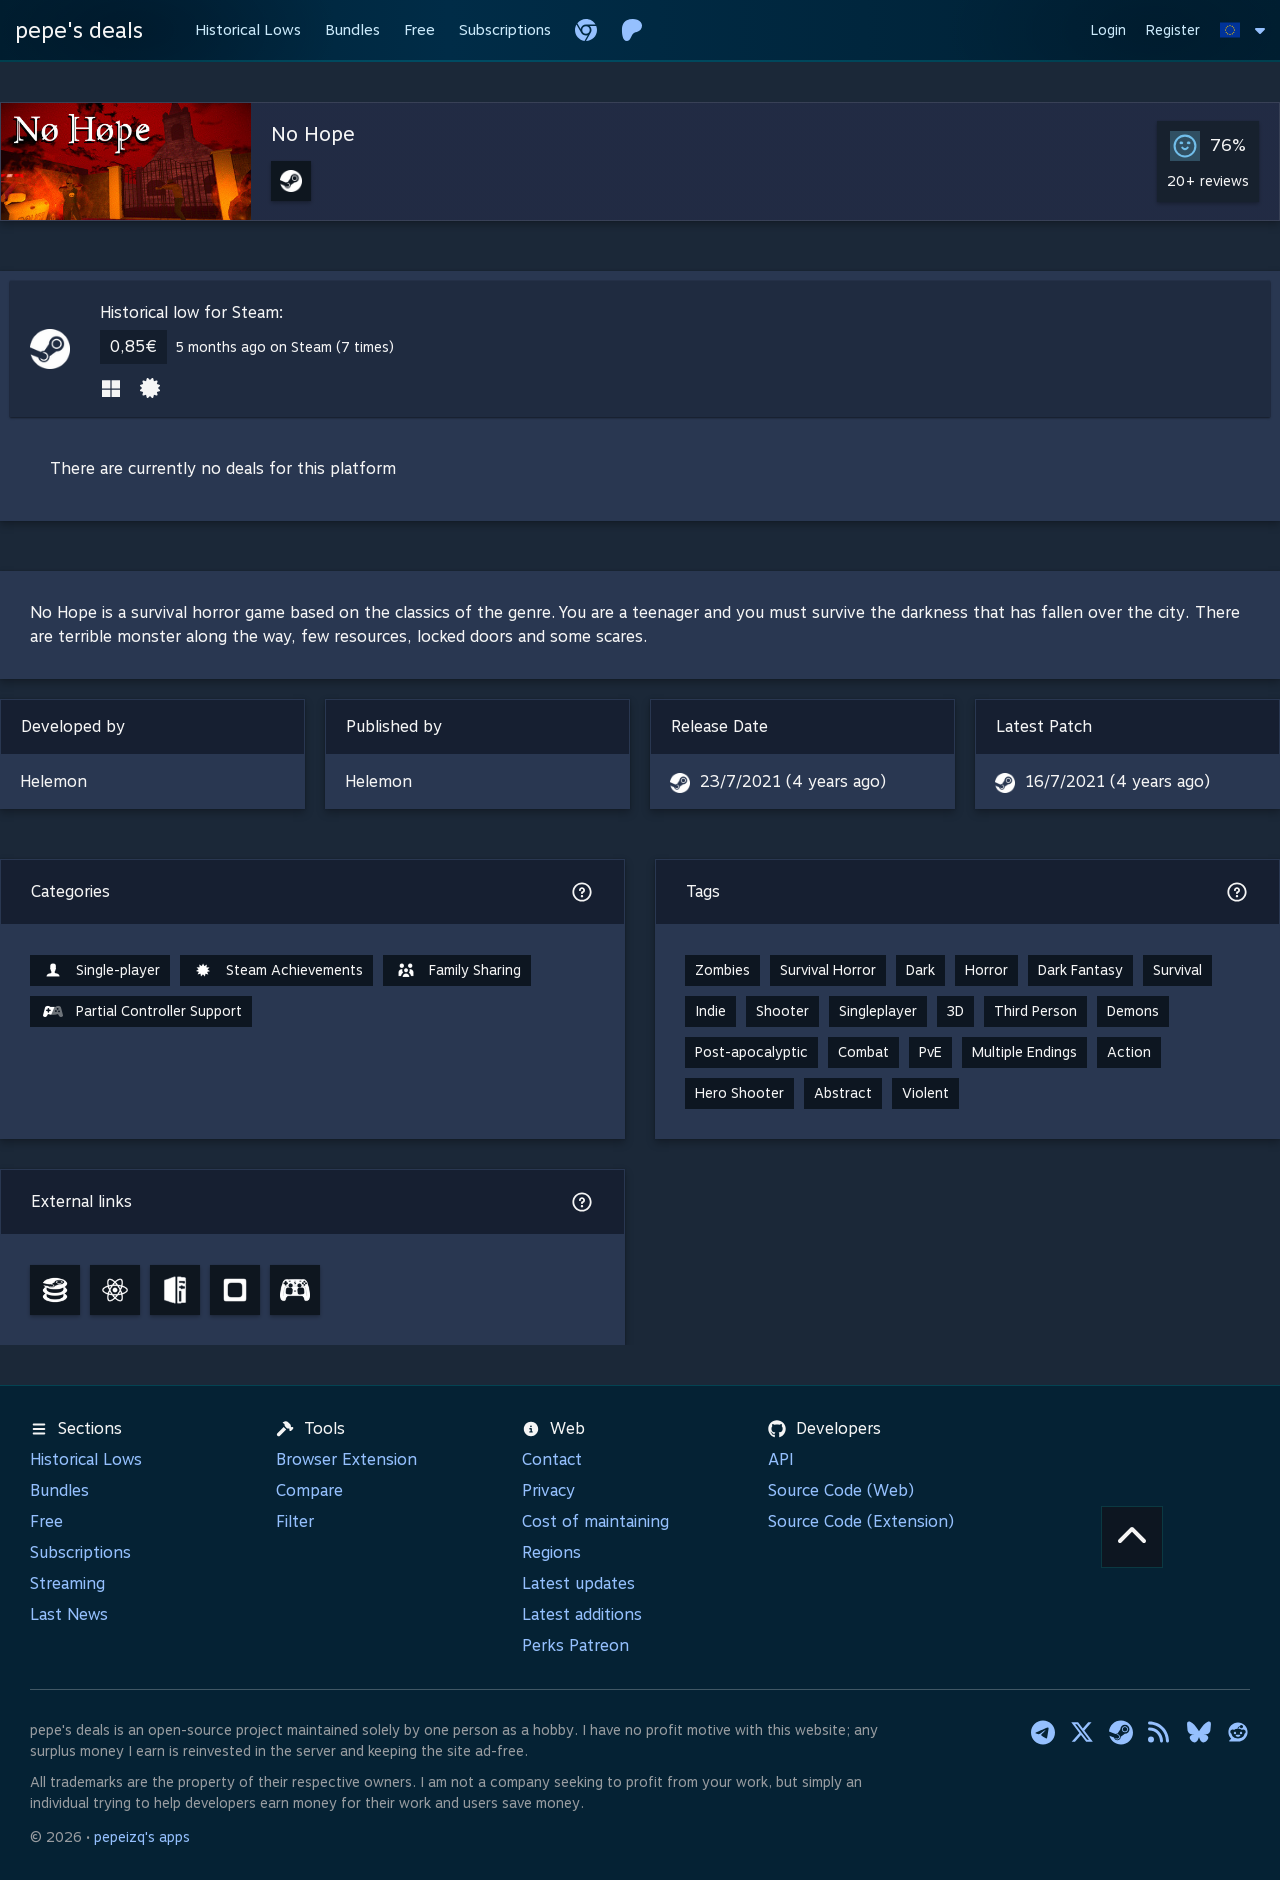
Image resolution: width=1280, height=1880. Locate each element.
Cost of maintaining (595, 1521)
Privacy (548, 1490)
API (781, 1459)
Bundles (59, 1490)
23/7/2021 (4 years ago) (793, 781)
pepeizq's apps (142, 1837)
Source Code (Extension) (861, 1521)
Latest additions (582, 1614)
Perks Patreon (575, 1645)
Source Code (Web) (841, 1490)
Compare (309, 1490)
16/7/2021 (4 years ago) (1117, 781)
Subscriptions (80, 1552)
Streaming (67, 1583)
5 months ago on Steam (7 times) (284, 347)
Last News (69, 1614)
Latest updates (578, 1583)
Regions (551, 1552)
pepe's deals (79, 30)
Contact (552, 1459)
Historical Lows (86, 1459)
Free (46, 1521)
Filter (295, 1521)
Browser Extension (346, 1459)
